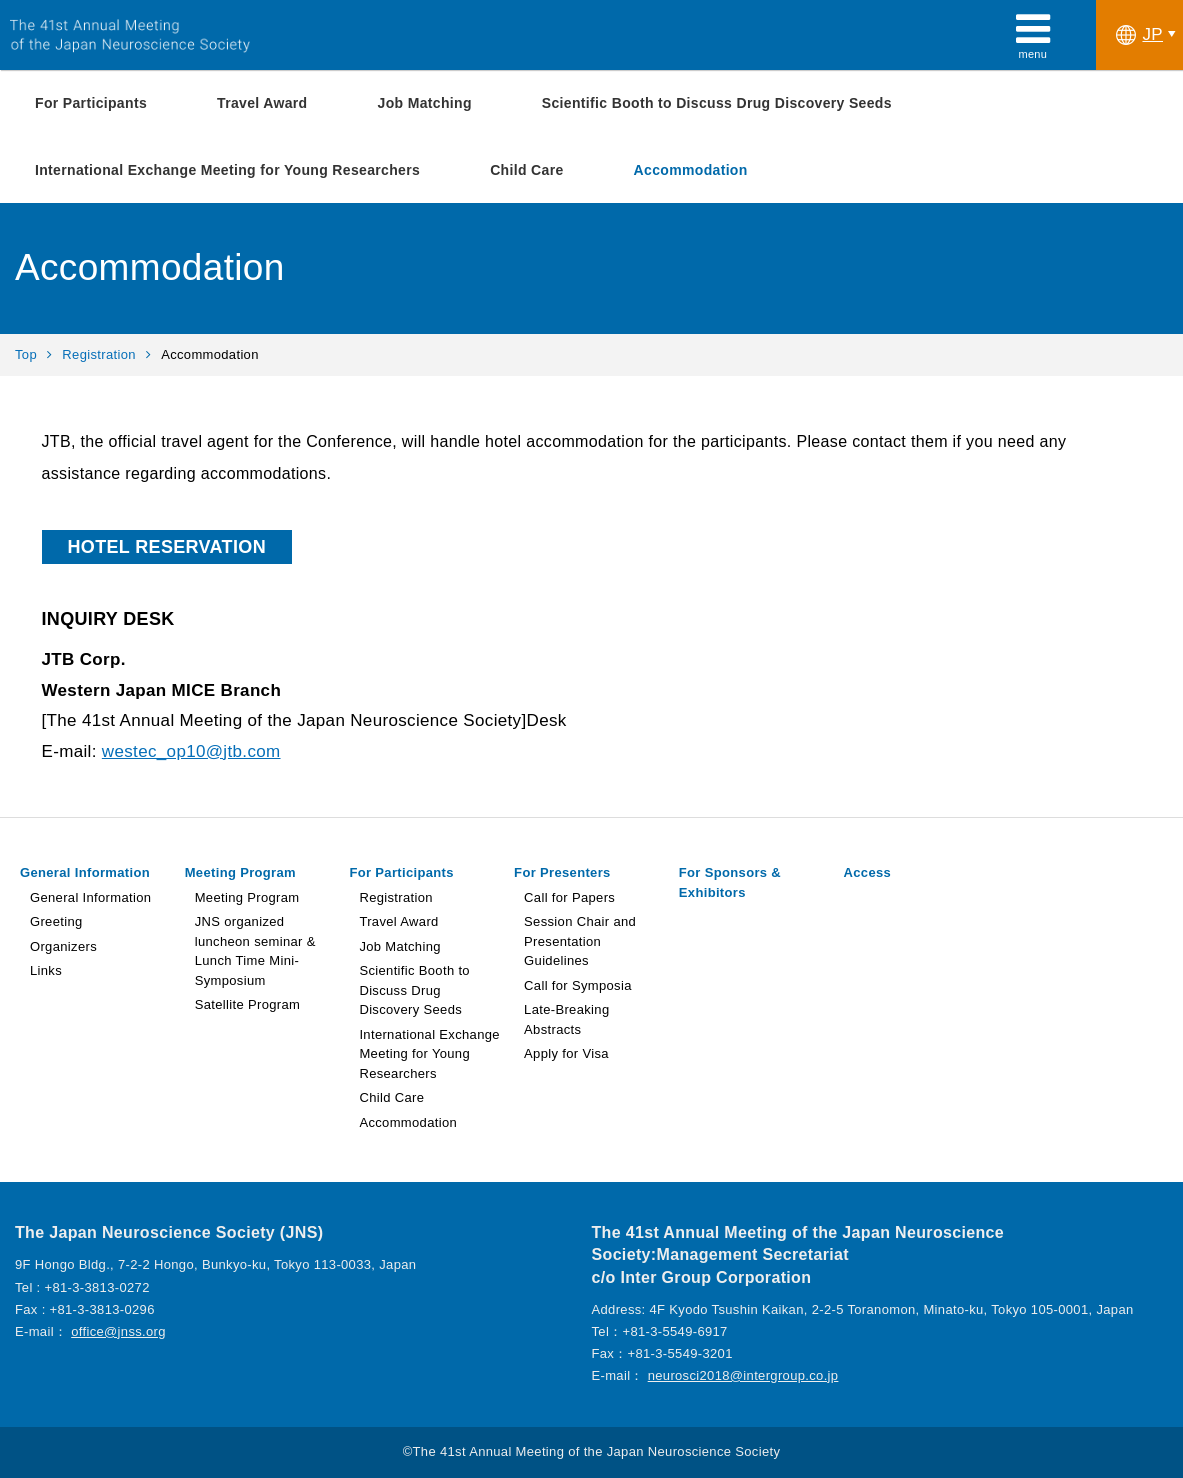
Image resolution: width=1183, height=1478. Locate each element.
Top (26, 354)
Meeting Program (240, 872)
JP (1139, 35)
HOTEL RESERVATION (167, 547)
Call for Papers (569, 897)
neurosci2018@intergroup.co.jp (743, 1375)
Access (868, 872)
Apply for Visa (566, 1053)
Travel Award (262, 103)
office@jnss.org (118, 1331)
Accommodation (691, 170)
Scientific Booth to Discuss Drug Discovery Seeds (717, 103)
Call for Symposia (578, 985)
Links (46, 970)
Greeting (56, 921)
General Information (85, 872)
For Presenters (562, 872)
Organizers (63, 946)
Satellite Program (248, 1004)
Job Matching (425, 103)
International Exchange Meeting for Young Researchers (227, 170)
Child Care (526, 170)
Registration (98, 354)
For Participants (91, 103)
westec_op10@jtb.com (191, 751)
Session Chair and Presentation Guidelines (580, 941)
